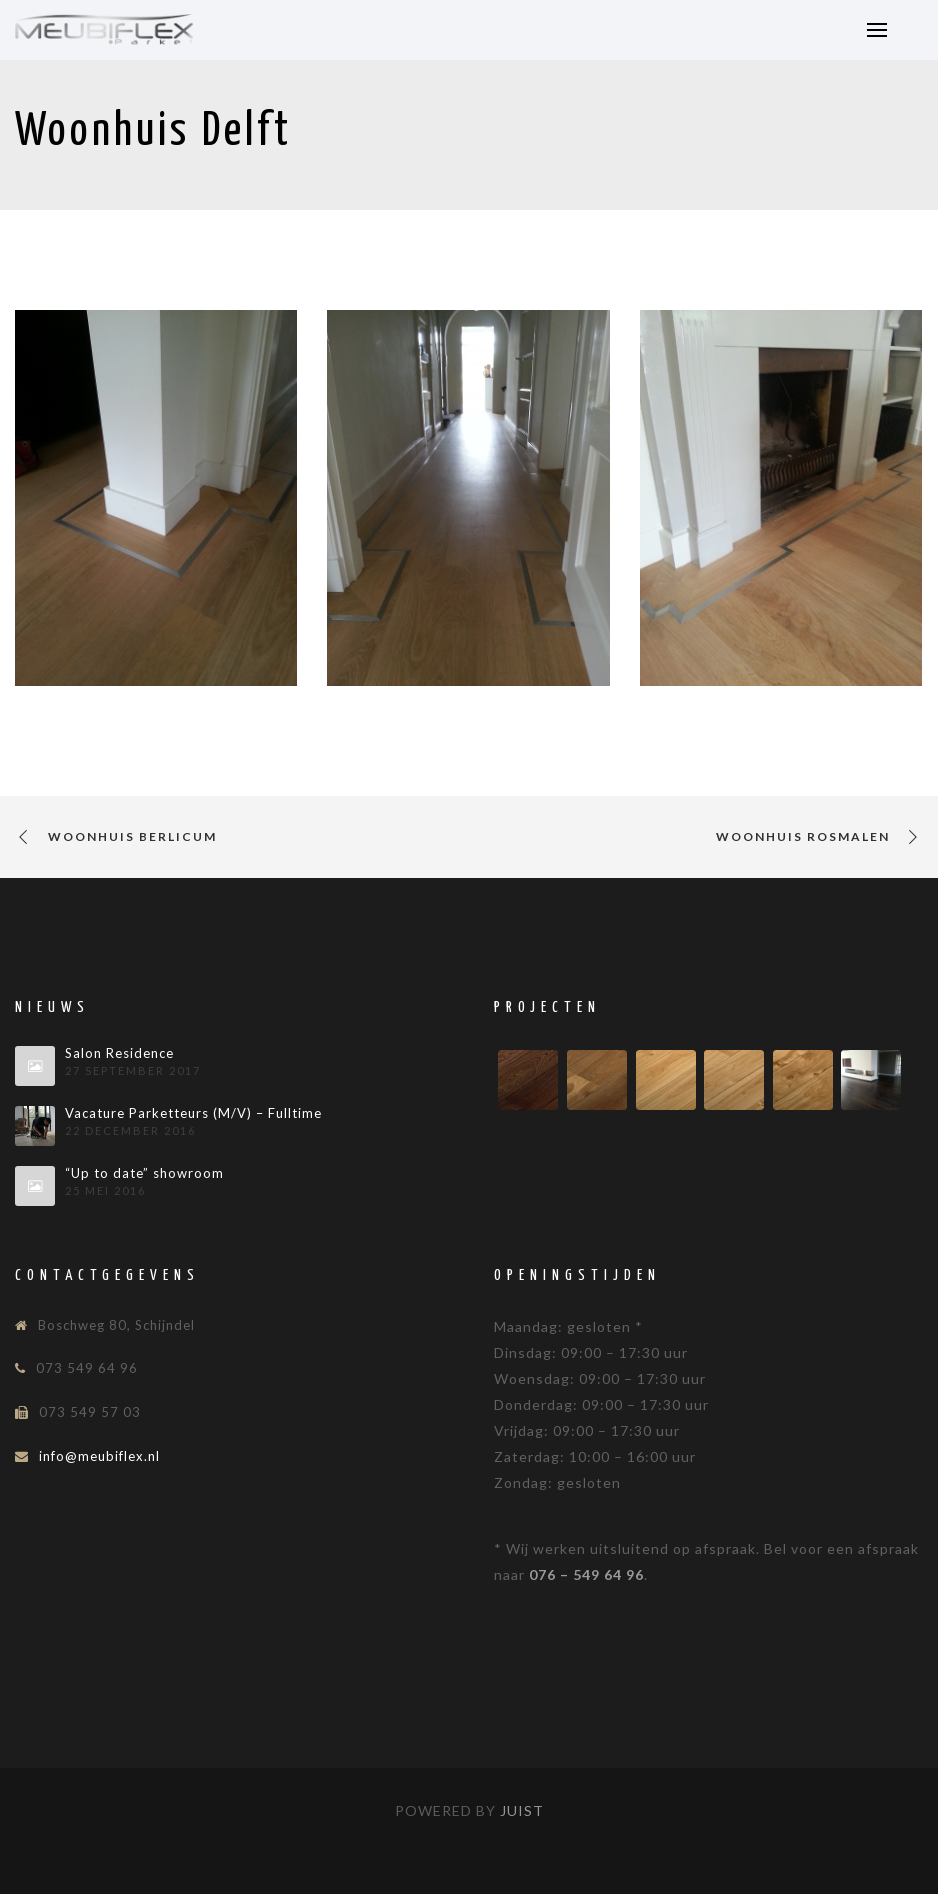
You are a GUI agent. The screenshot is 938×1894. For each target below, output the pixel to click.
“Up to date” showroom (144, 1173)
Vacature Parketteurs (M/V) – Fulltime (193, 1113)
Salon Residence (119, 1053)
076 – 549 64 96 (586, 1574)
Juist (522, 1810)
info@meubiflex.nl (99, 1456)
